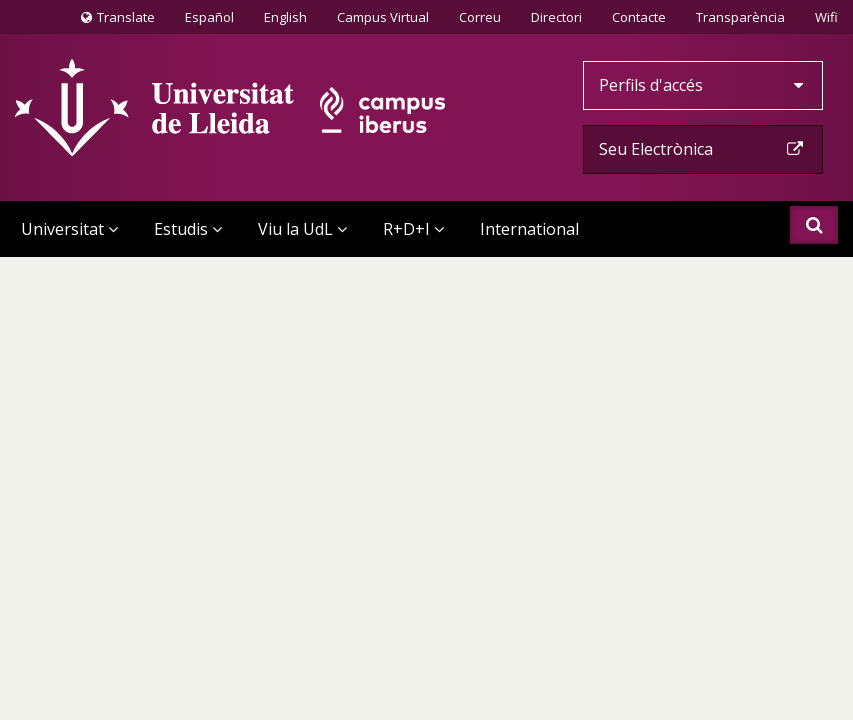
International (529, 229)
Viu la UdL (302, 229)
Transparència (740, 17)
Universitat (69, 229)
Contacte (638, 16)
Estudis (188, 229)
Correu (480, 17)
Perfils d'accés (703, 85)
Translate (118, 21)
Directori (556, 17)
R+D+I (413, 229)
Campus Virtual (383, 17)
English (285, 17)
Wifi (826, 17)
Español (209, 17)
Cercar (814, 225)
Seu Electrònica (703, 149)
